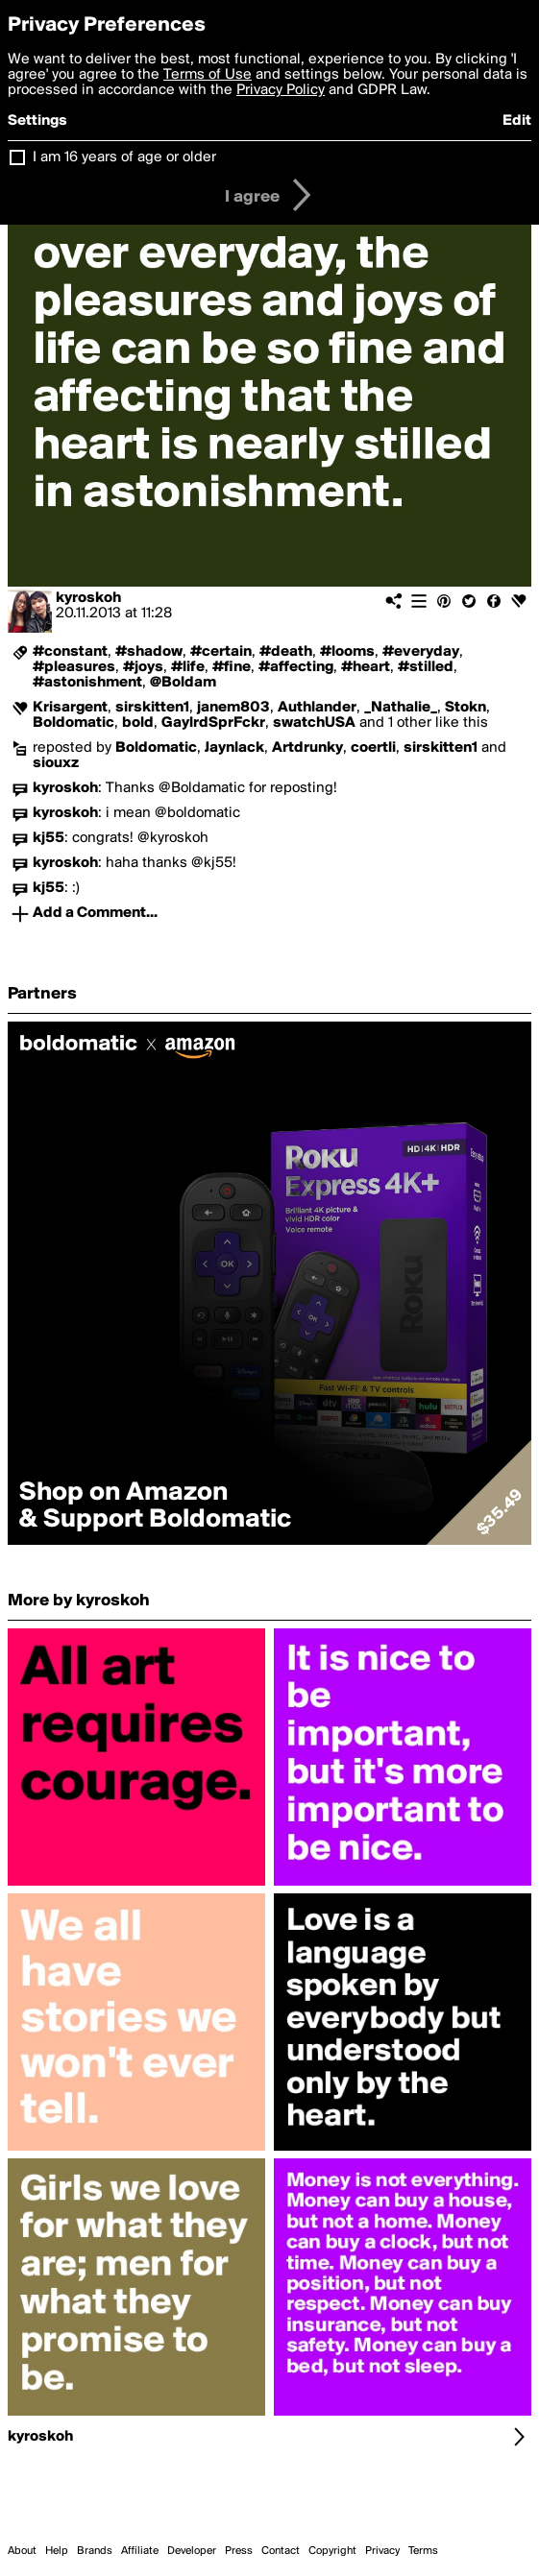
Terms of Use (207, 75)
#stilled (425, 667)
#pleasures (74, 667)
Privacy (382, 2551)
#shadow (149, 652)
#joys (143, 667)
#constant (70, 652)
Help (56, 2551)
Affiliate (140, 2551)
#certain (221, 652)
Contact (280, 2551)
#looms (347, 652)
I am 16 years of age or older (124, 157)
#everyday (420, 652)
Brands (94, 2551)
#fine (231, 667)
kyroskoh (88, 598)
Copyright (332, 2551)
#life (188, 667)
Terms (423, 2551)
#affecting (295, 667)
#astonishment (87, 682)
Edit (516, 121)
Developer (191, 2551)
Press (239, 2551)
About (22, 2551)
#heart (365, 667)
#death (285, 652)
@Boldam (183, 682)
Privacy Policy (280, 90)
